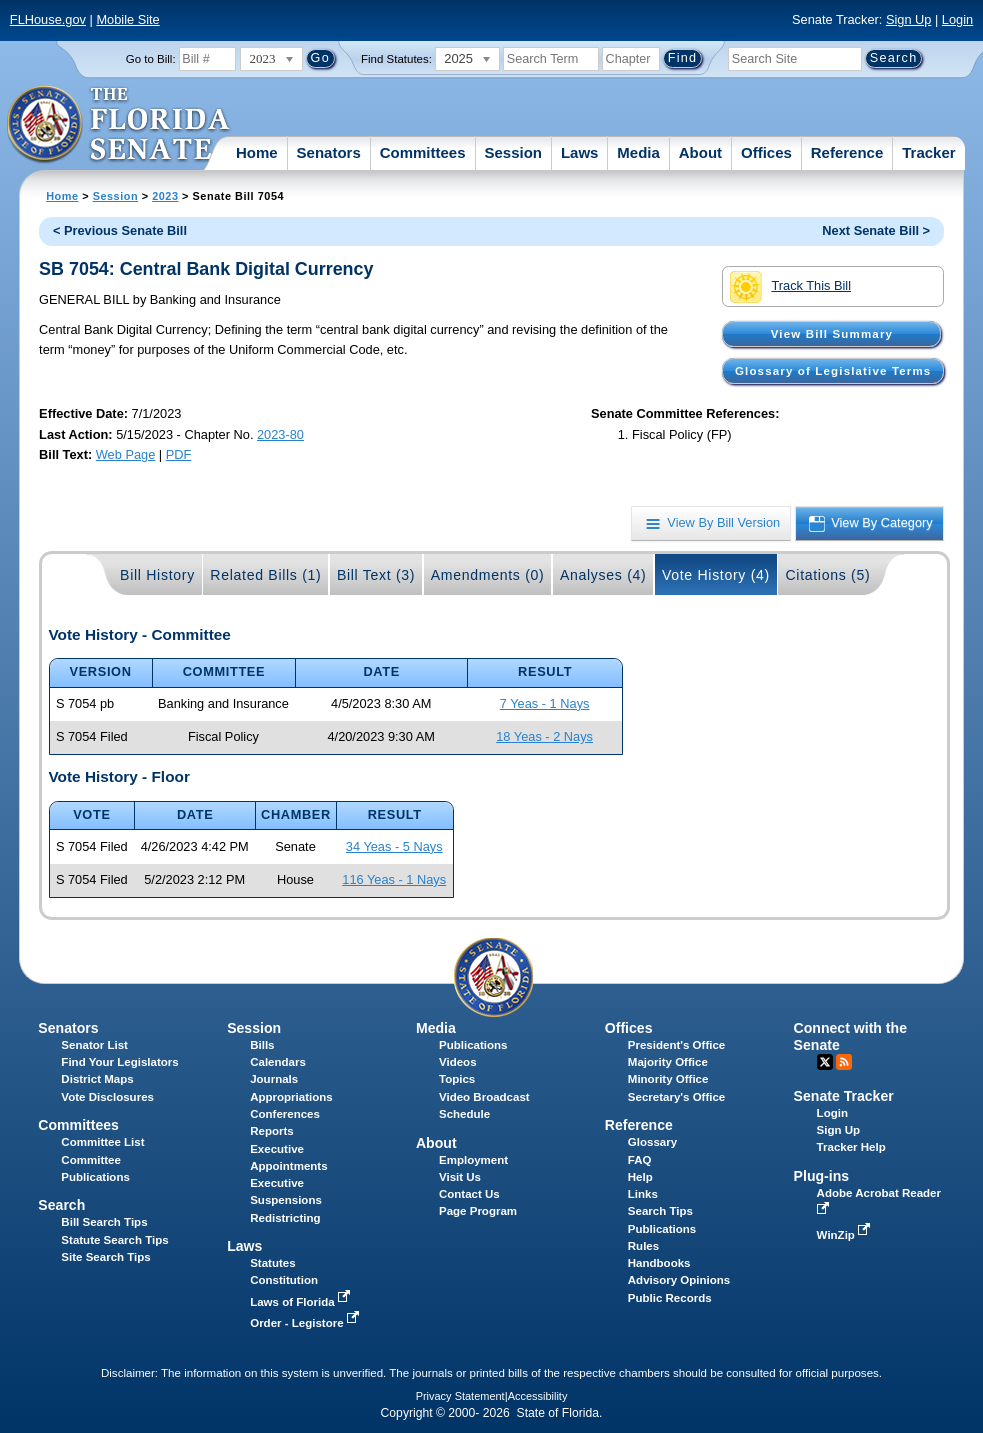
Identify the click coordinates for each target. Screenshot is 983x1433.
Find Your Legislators (119, 1062)
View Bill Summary (832, 334)
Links (643, 1194)
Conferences (285, 1114)
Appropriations (291, 1097)
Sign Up (909, 19)
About (700, 152)
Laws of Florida (302, 1302)
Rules (643, 1246)
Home (257, 152)
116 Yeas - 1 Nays (394, 879)
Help (640, 1177)
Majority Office (668, 1062)
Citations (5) (827, 575)
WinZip (845, 1235)
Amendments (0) (488, 575)
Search (61, 1205)
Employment (473, 1160)
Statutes (272, 1263)
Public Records (670, 1298)
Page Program (478, 1211)
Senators (329, 152)
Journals (274, 1079)
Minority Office (668, 1079)
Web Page (126, 454)
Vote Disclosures (107, 1097)
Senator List (94, 1045)
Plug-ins (822, 1176)
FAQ (640, 1160)
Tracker (928, 152)
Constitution (284, 1280)
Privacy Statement (460, 1396)
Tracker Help (851, 1147)
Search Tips (660, 1211)
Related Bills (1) (265, 575)
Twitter (825, 1062)
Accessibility (538, 1396)
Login (957, 19)
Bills (262, 1045)
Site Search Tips (105, 1257)
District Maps (97, 1079)
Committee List (102, 1142)
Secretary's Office (676, 1097)
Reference (847, 152)
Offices (766, 152)
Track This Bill (790, 287)
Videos (458, 1062)
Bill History (157, 575)
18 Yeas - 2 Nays (544, 736)
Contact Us (469, 1194)
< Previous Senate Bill (120, 230)
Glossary (652, 1142)
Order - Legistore (306, 1323)
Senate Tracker (844, 1096)
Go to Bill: (151, 59)
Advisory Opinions (679, 1280)
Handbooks (659, 1263)
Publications (473, 1045)
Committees (423, 152)
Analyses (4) (603, 575)
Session (513, 152)
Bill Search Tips (104, 1222)
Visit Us (460, 1177)
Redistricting (285, 1218)
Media (638, 152)
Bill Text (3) (376, 575)
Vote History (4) (716, 575)
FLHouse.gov (48, 19)
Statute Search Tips (114, 1240)
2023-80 (280, 434)
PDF (179, 454)
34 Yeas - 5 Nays (394, 846)
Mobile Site (127, 19)
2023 (165, 196)
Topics (457, 1079)
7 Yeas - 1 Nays (545, 703)
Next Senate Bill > (876, 230)
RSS (844, 1062)
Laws (580, 152)
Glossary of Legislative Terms (833, 371)
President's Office (676, 1045)
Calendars (278, 1062)
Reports (272, 1131)
